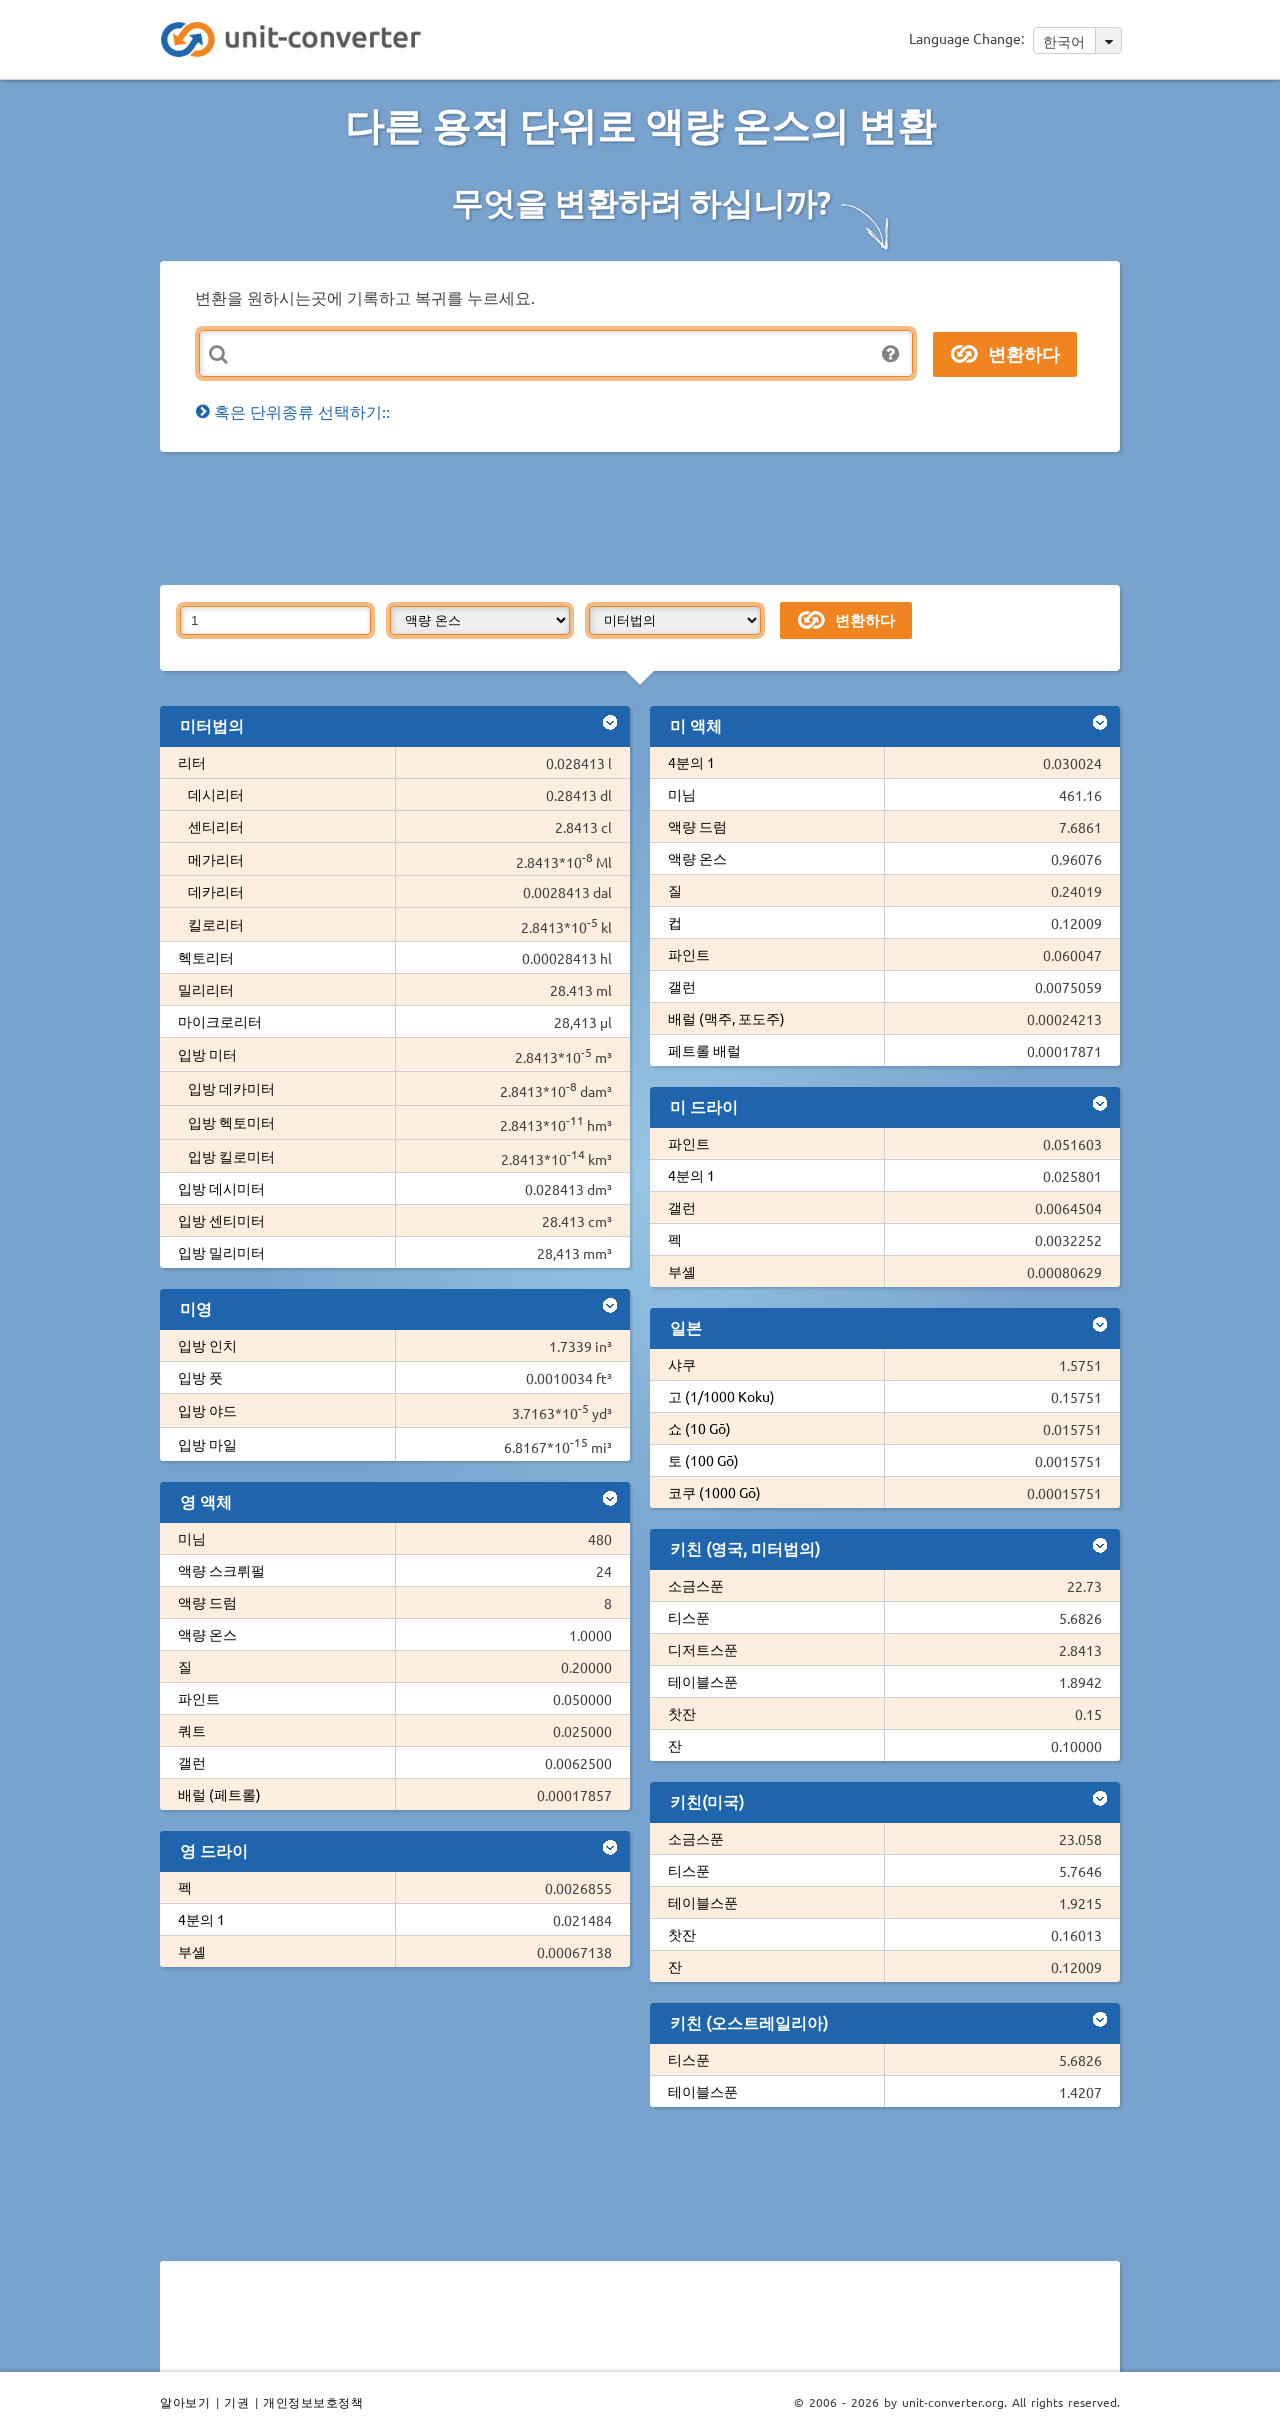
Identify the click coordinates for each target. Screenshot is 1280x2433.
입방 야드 (207, 1410)
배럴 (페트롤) (219, 1794)
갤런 (192, 1762)
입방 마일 (207, 1444)
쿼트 (192, 1730)
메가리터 (216, 859)
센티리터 (216, 826)
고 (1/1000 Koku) (721, 1396)
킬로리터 (216, 924)
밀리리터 (206, 989)
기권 (236, 2402)
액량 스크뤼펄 (221, 1570)
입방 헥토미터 (231, 1122)
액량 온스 (207, 1634)
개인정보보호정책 (313, 2402)
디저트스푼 (703, 1649)
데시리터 (216, 794)
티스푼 (689, 1617)
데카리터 (216, 891)
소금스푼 (696, 1585)
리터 (192, 762)
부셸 (192, 1951)
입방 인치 (207, 1345)
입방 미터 (207, 1054)
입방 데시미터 (221, 1188)
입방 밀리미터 (221, 1252)
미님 (192, 1538)
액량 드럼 (207, 1602)
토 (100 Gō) (703, 1460)
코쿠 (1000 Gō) (714, 1492)
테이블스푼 (703, 1681)
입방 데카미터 (231, 1088)
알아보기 (185, 2402)
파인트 (199, 1698)
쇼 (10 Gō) (699, 1428)
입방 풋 (200, 1377)
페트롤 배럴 (704, 1050)
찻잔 (682, 1713)
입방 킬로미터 (231, 1156)
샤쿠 (682, 1364)
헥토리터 (206, 957)
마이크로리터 (220, 1021)
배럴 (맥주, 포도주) (726, 1018)
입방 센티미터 (221, 1220)
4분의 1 (201, 1919)
